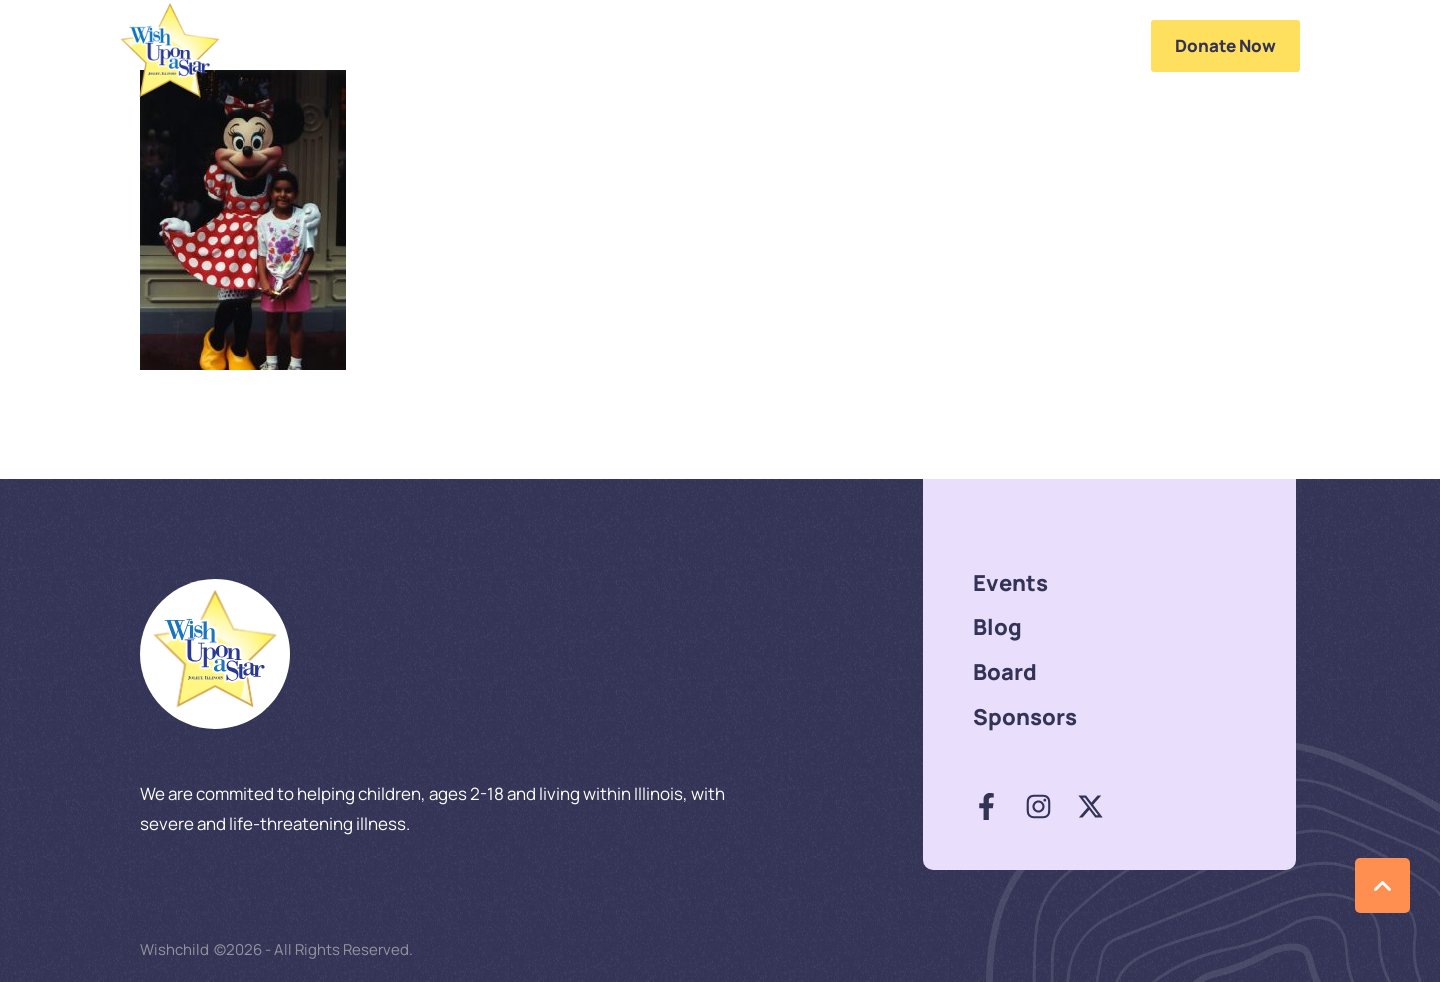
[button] (1111, 46)
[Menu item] (596, 46)
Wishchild (174, 949)
